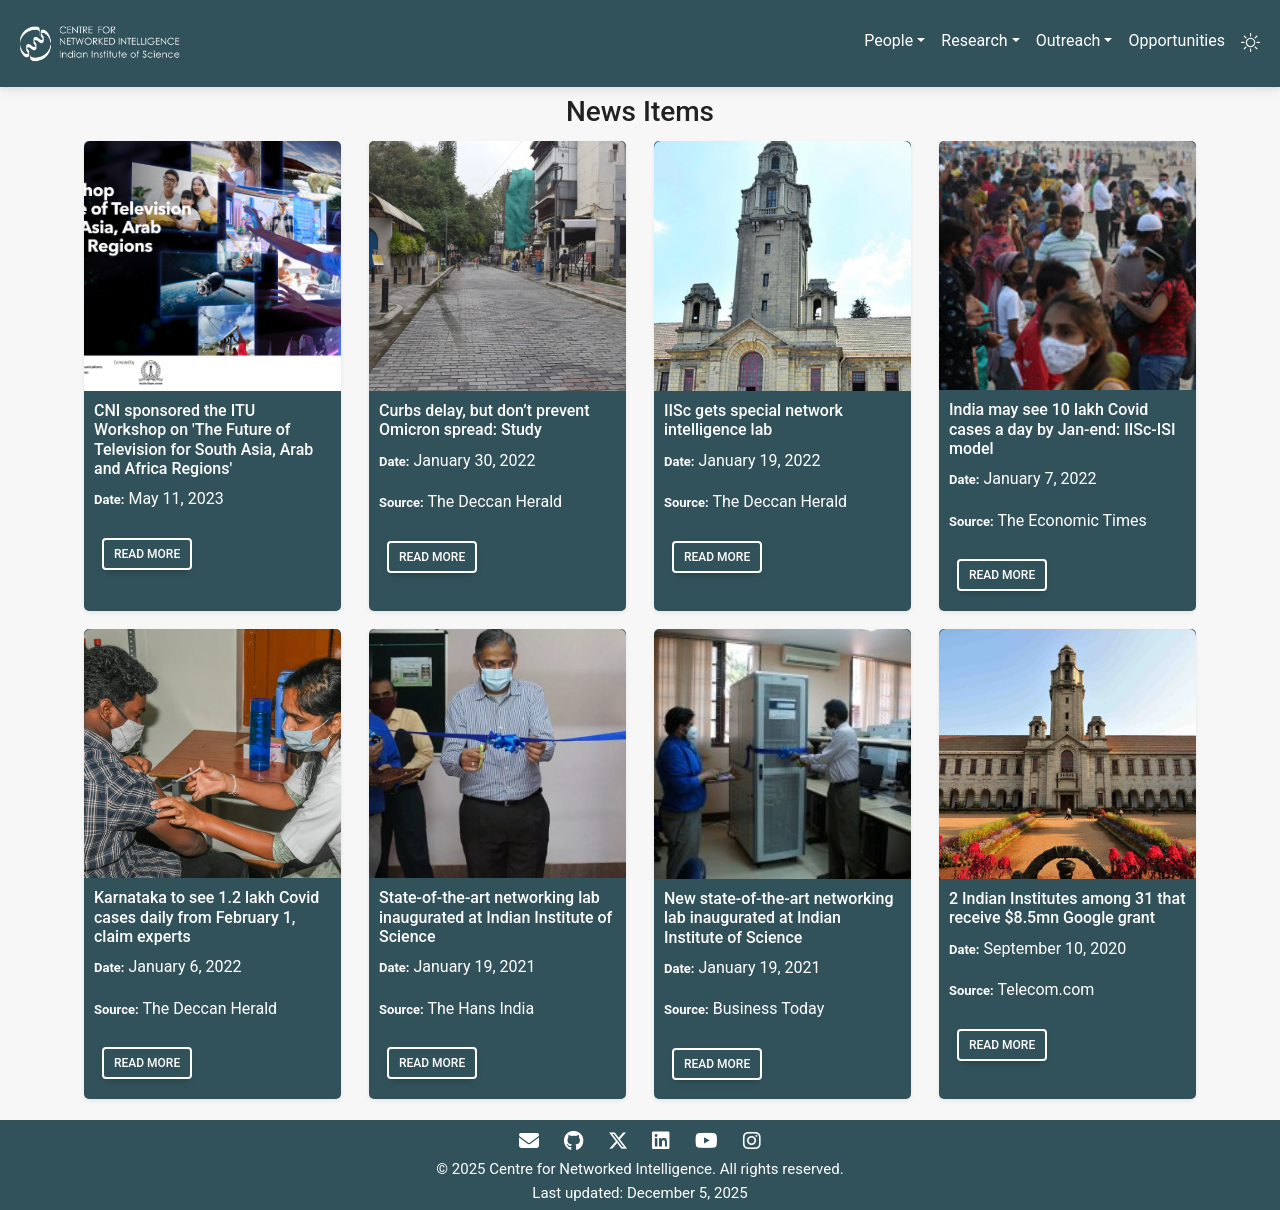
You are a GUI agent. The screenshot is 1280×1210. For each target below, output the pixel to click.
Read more (147, 554)
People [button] (888, 40)
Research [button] (974, 40)
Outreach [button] (1068, 40)
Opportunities (1176, 40)
